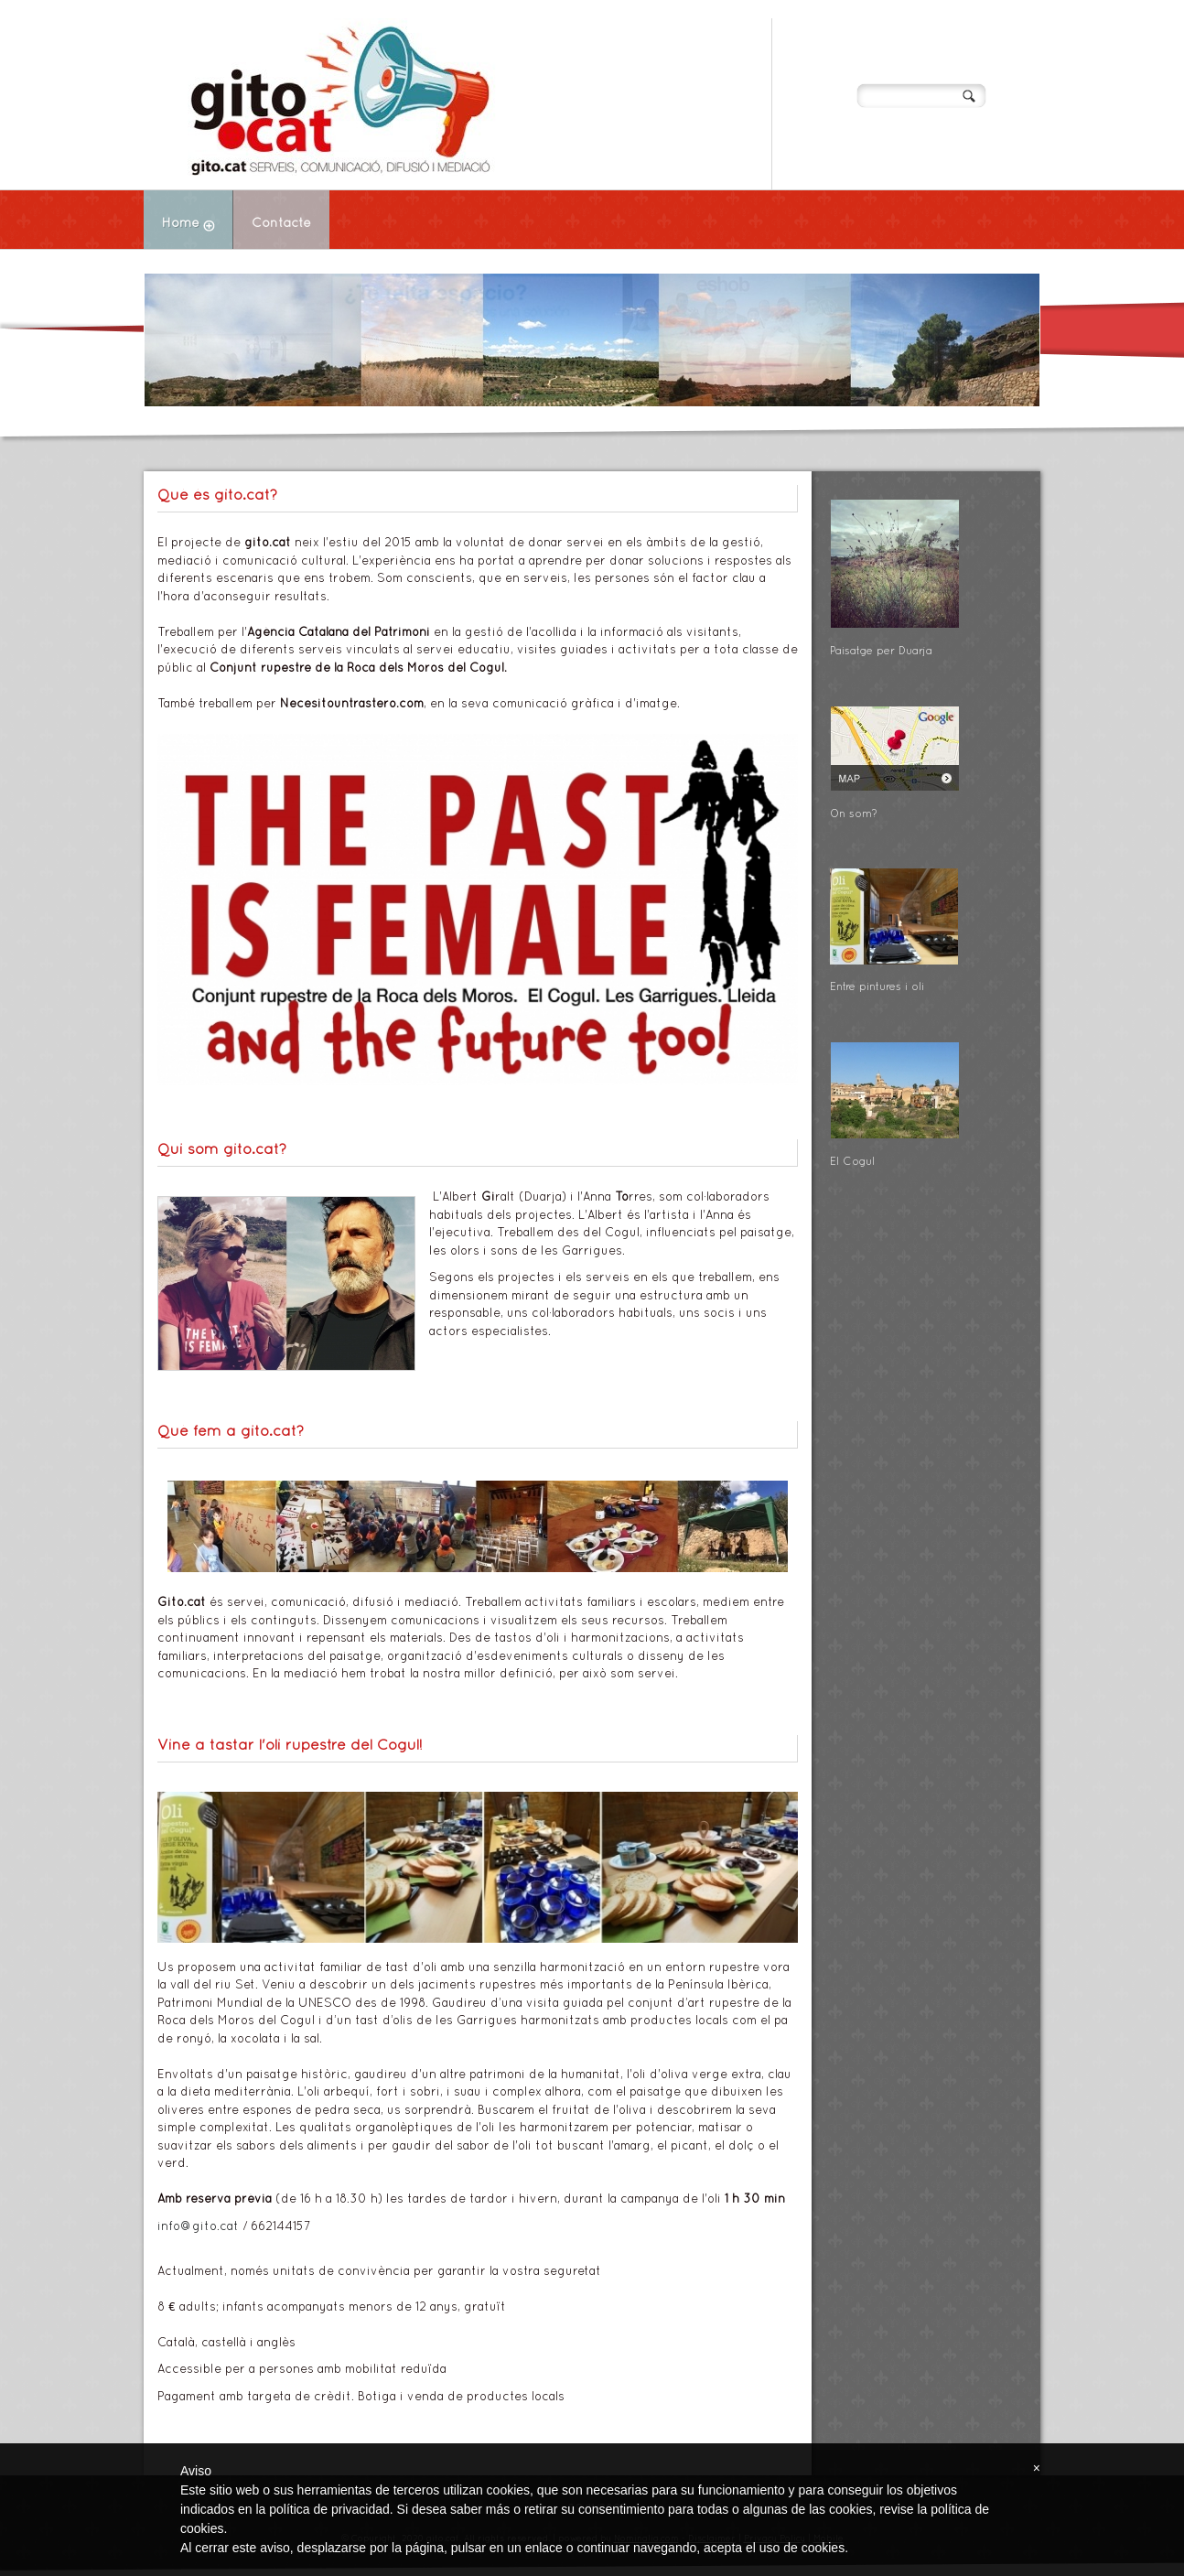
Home (197, 226)
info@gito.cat (198, 2227)
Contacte (281, 224)
